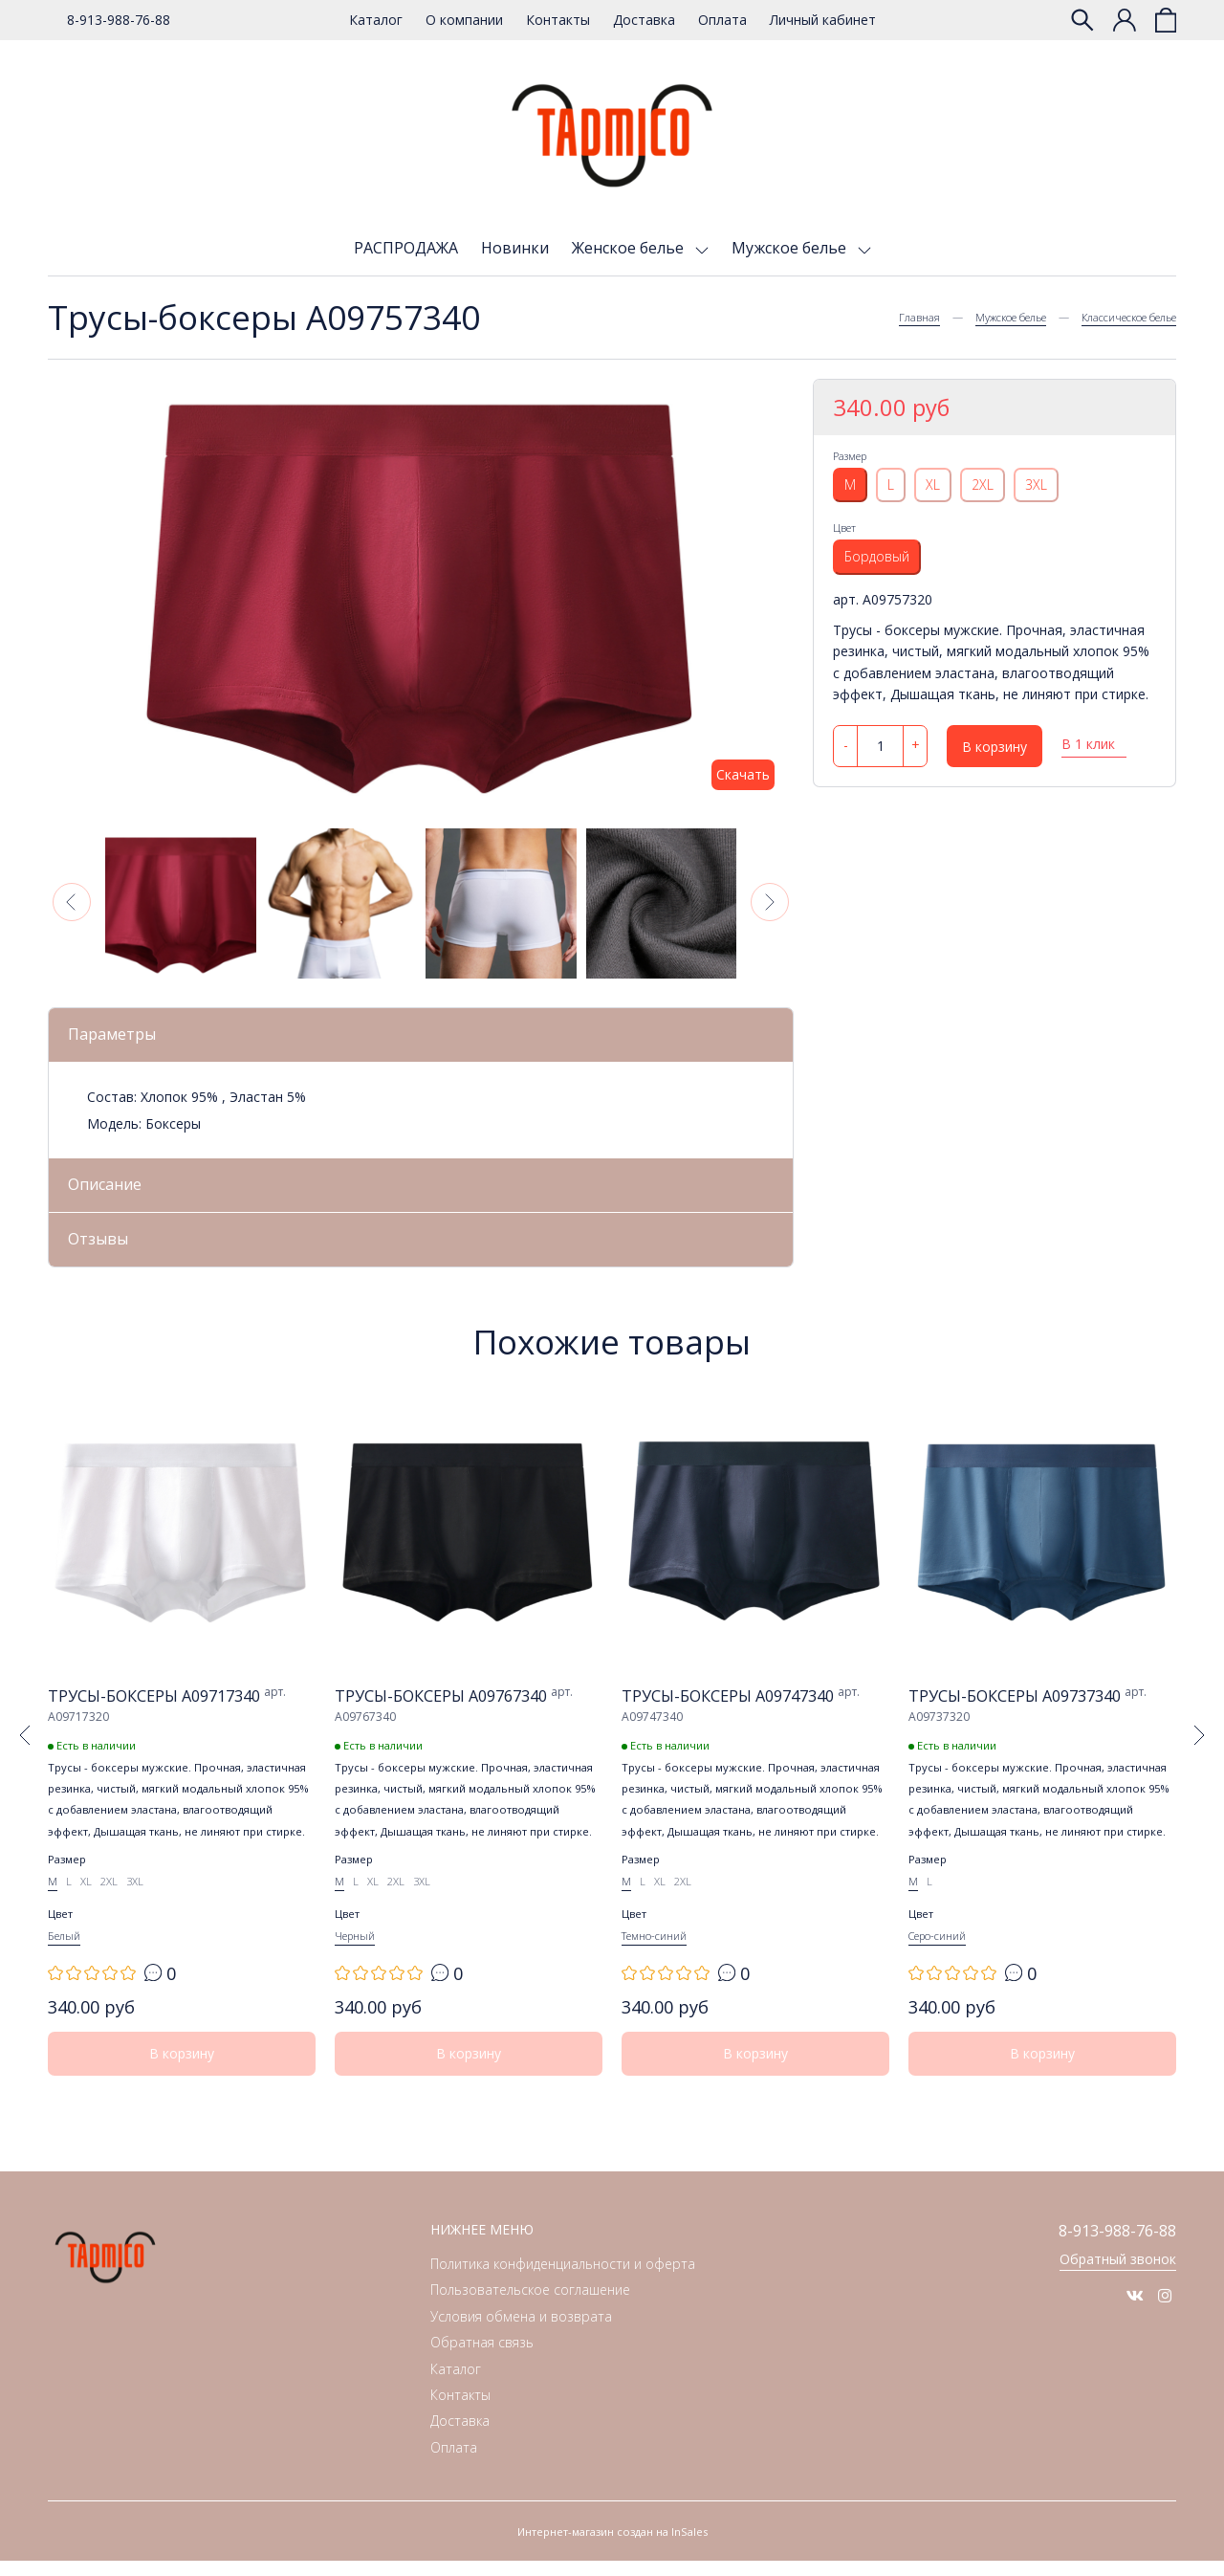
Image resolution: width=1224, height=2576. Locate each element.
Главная (919, 317)
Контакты (558, 20)
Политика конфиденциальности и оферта (562, 2279)
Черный (355, 1951)
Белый (64, 1951)
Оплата (722, 20)
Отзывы (103, 1247)
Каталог (376, 20)
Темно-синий (654, 1951)
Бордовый (876, 556)
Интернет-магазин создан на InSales (612, 2547)
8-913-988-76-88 (118, 20)
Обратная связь (482, 2357)
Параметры (118, 1035)
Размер (849, 456)
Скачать (743, 774)
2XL (983, 484)
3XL (1036, 484)
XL (933, 484)
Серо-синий (937, 1951)
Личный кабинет (823, 20)
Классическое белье (1129, 317)
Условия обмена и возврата (521, 2332)
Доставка (644, 20)
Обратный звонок (1118, 2276)
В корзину (994, 747)
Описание (111, 1189)
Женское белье (630, 247)
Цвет (844, 527)
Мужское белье (791, 247)
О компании (464, 20)
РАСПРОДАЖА (406, 247)
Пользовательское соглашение (530, 2305)
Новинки (515, 247)
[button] (72, 902)
